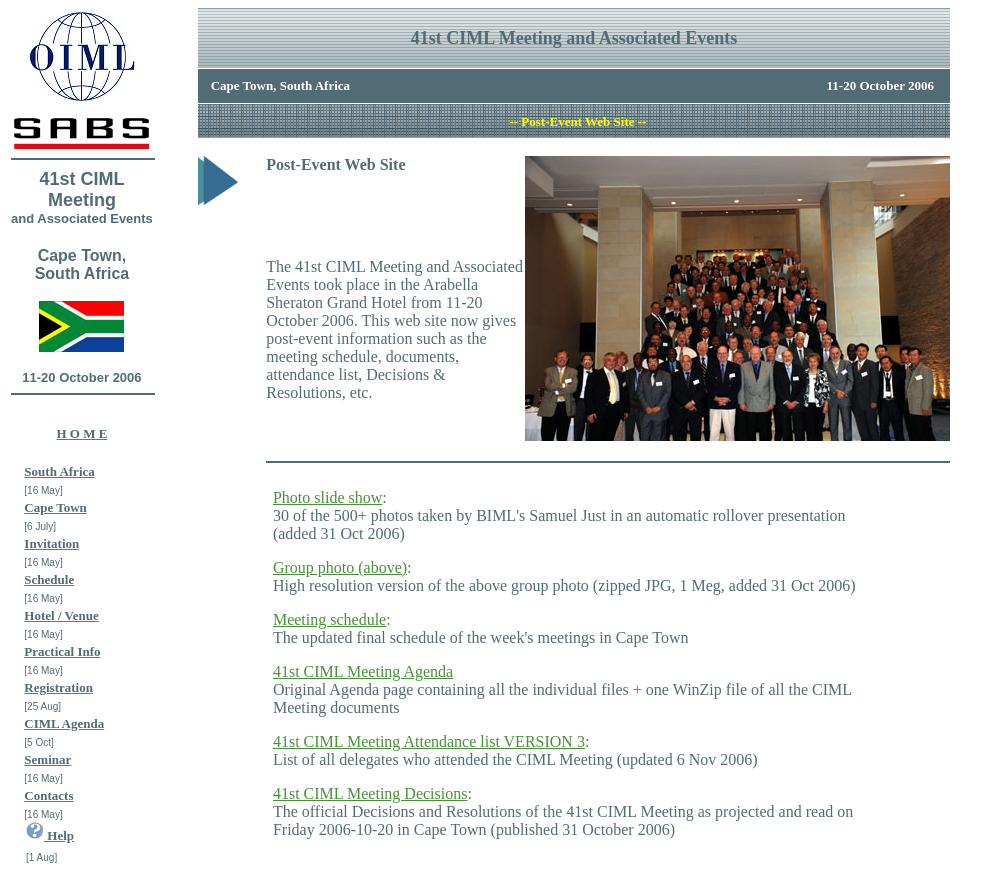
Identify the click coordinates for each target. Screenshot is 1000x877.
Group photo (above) (340, 567)
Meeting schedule (329, 619)
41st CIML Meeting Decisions (370, 793)
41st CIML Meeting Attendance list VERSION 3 (429, 741)
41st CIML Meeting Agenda (363, 671)
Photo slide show (327, 497)
